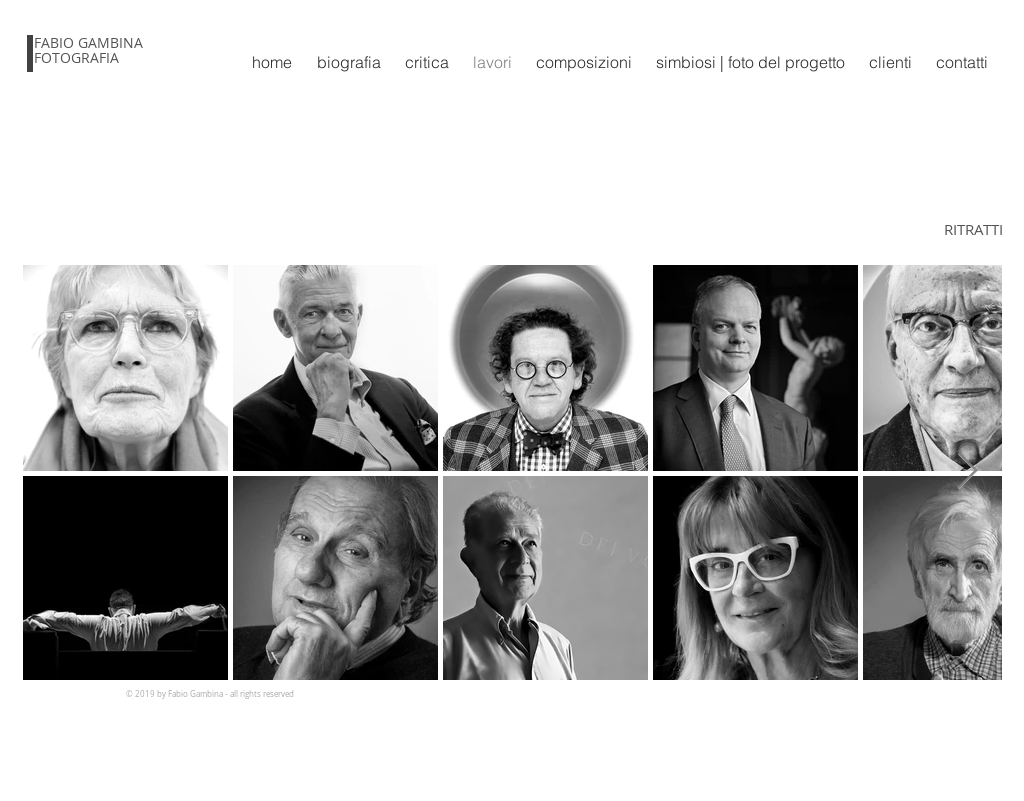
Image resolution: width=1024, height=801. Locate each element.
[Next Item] (967, 471)
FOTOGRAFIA (76, 57)
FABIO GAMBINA (88, 42)
